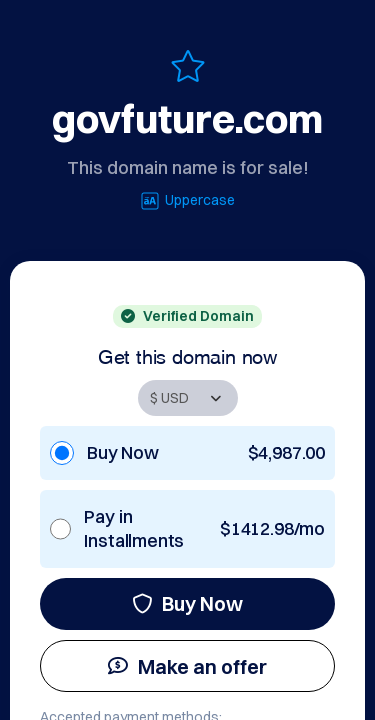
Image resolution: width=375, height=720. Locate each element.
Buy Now (187, 603)
